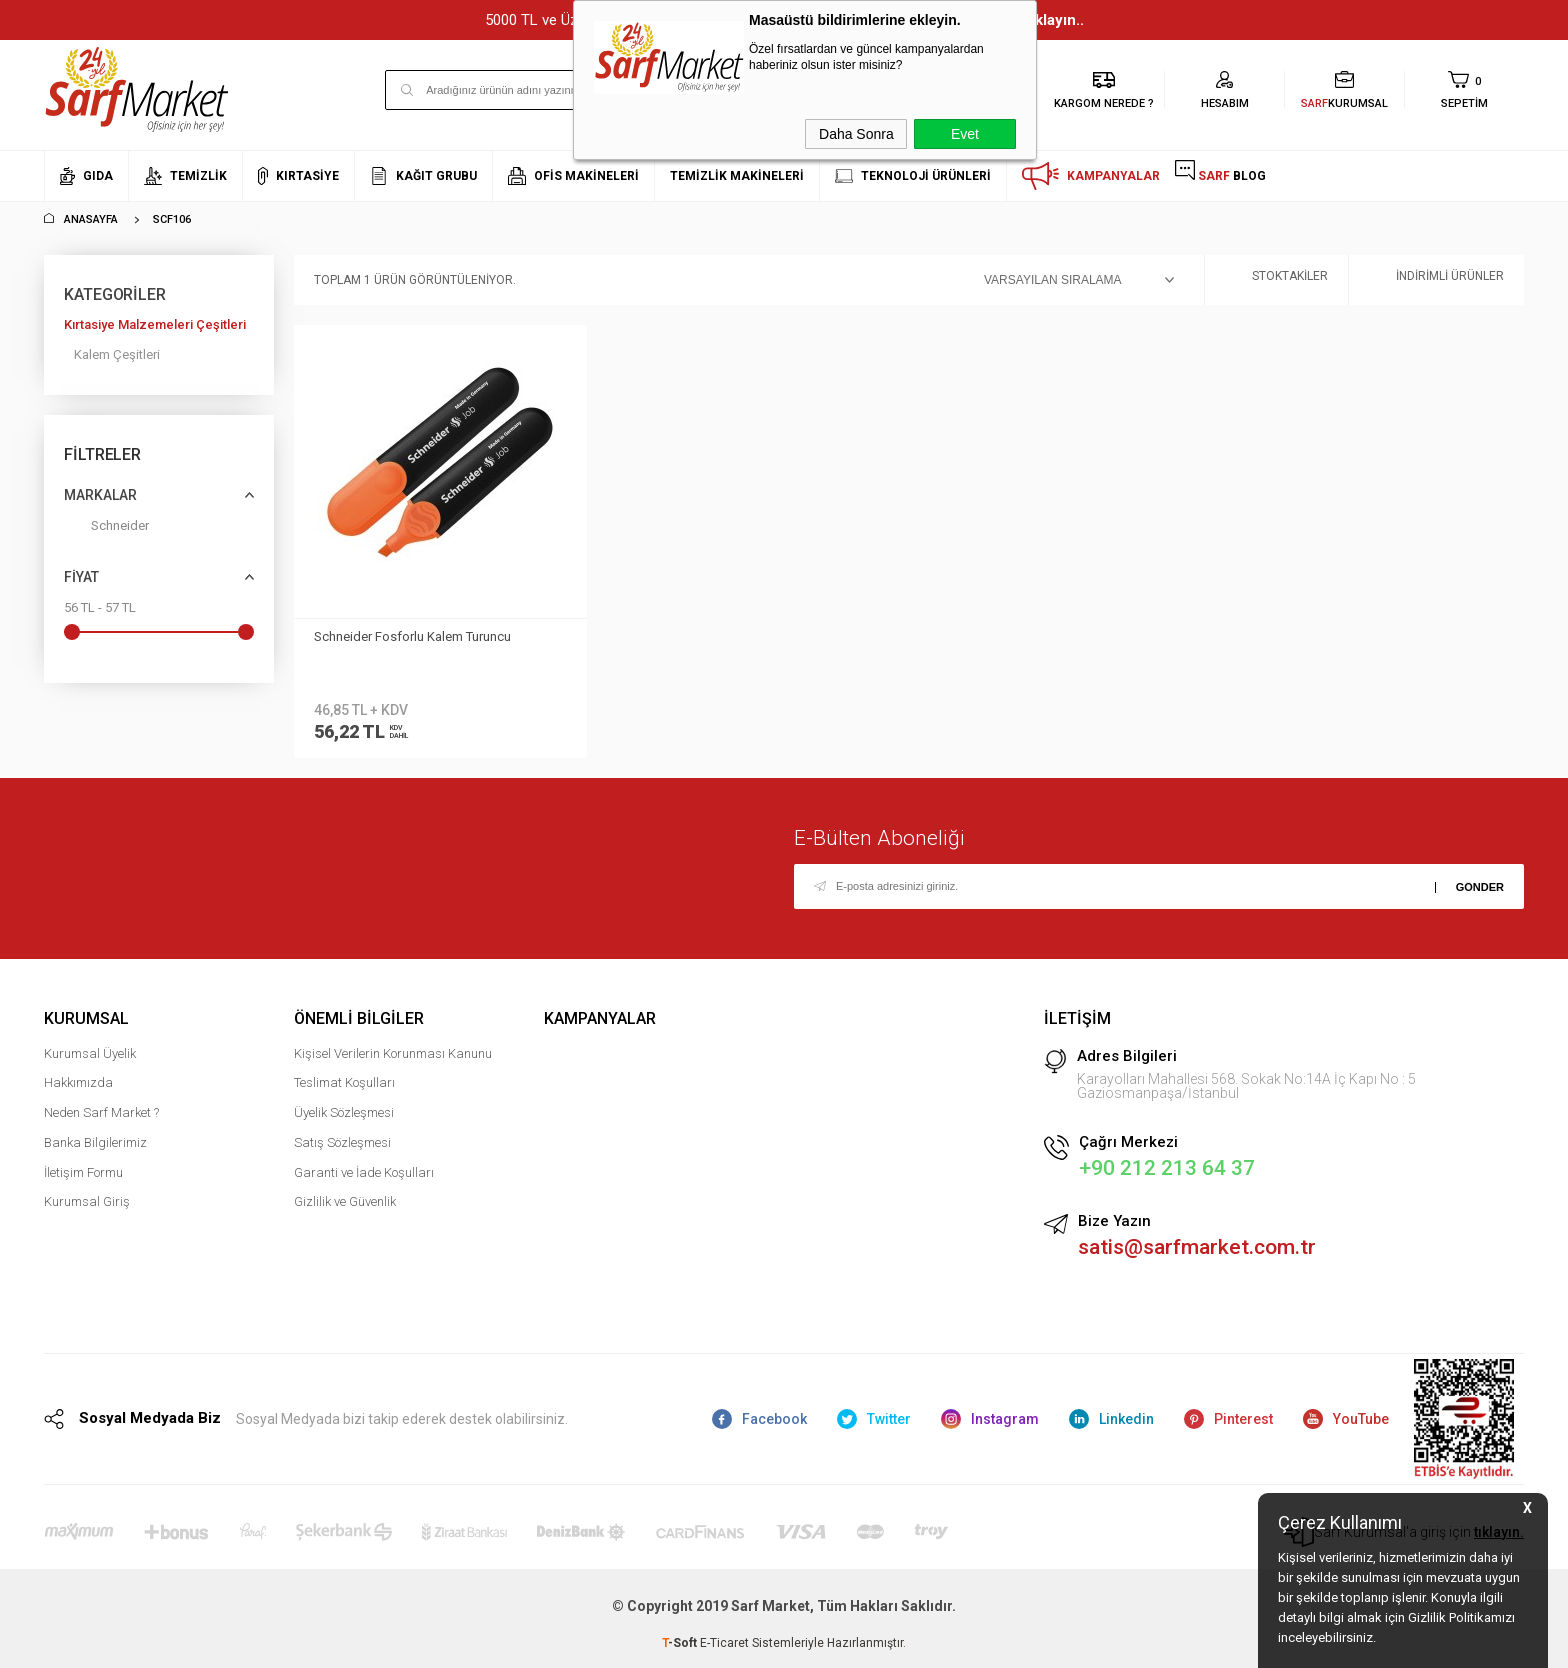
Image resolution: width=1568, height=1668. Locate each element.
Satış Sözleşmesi (342, 1142)
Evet (965, 134)
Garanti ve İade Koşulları (364, 1172)
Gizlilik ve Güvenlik (345, 1201)
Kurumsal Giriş (87, 1201)
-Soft (681, 1643)
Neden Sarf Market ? (101, 1112)
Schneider (106, 529)
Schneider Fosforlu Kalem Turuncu (412, 636)
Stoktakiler (1276, 280)
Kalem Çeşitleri (117, 354)
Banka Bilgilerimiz (95, 1142)
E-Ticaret (724, 1643)
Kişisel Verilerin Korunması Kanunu (393, 1053)
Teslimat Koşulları (344, 1082)
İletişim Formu (83, 1172)
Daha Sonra (856, 134)
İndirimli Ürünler (1436, 280)
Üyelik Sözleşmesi (344, 1112)
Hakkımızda (78, 1082)
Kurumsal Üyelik (90, 1053)
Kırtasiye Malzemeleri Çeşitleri (155, 324)
